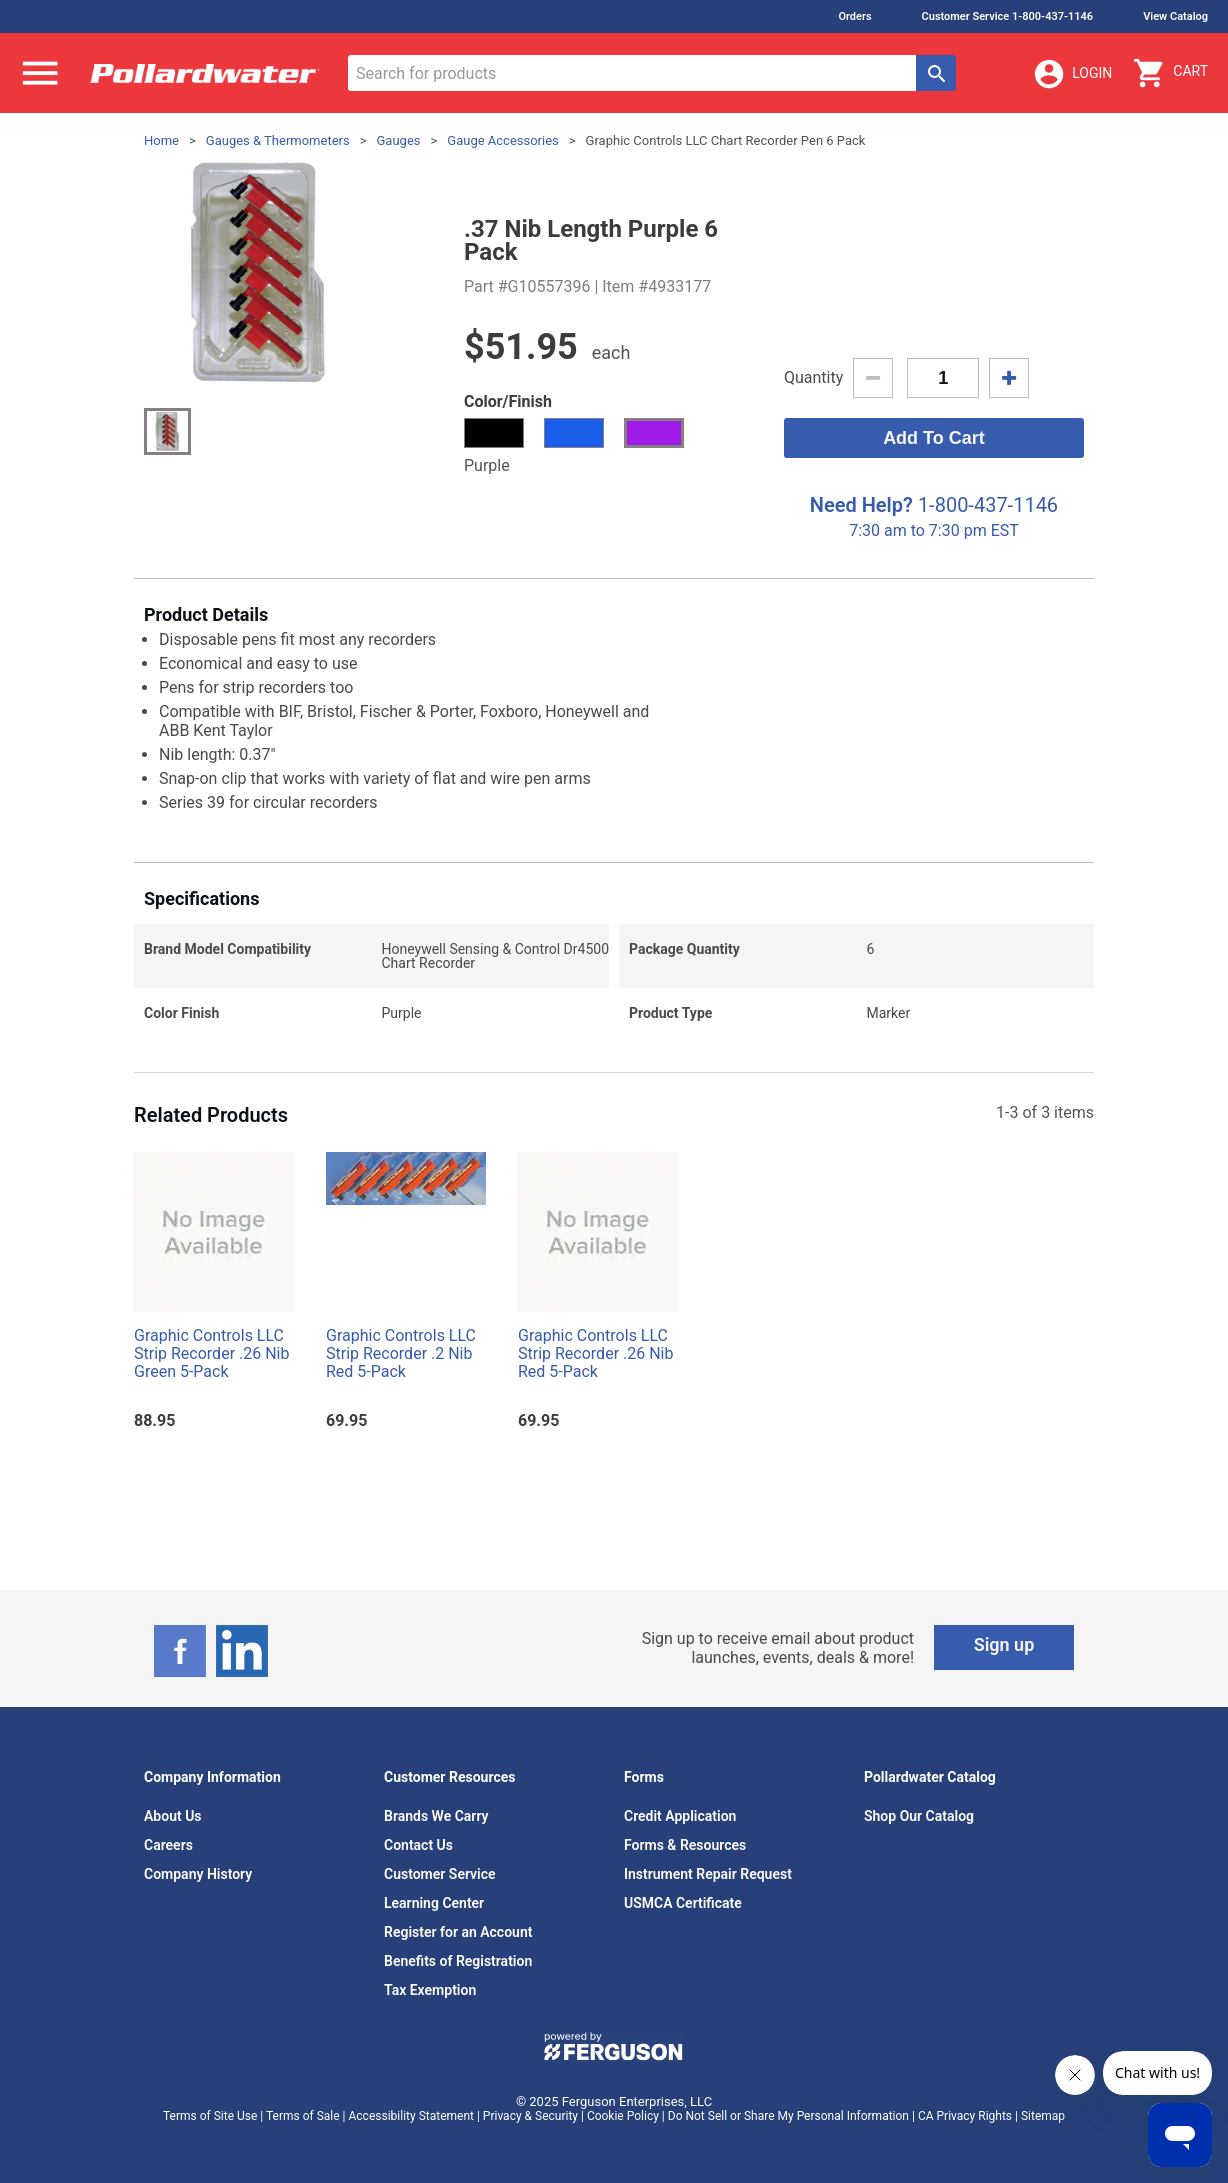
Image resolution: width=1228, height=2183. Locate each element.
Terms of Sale (303, 2116)
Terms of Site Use (210, 2116)
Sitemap (1043, 2116)
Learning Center (434, 1903)
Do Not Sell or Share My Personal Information (788, 2116)
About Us (173, 1816)
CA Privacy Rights (965, 2116)
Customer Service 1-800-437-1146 (1008, 16)
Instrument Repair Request (708, 1874)
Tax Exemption (430, 1990)
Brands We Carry (436, 1816)
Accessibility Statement (411, 2116)
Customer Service (440, 1874)
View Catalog (1175, 16)
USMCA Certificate (683, 1903)
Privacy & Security (530, 2116)
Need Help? (861, 505)
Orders (854, 16)
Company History (198, 1874)
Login (1072, 74)
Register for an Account (458, 1932)
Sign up (1004, 1644)
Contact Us (418, 1845)
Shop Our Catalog (919, 1816)
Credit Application (680, 1816)
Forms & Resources (685, 1845)
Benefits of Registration (458, 1961)
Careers (168, 1845)
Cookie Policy (623, 2116)
